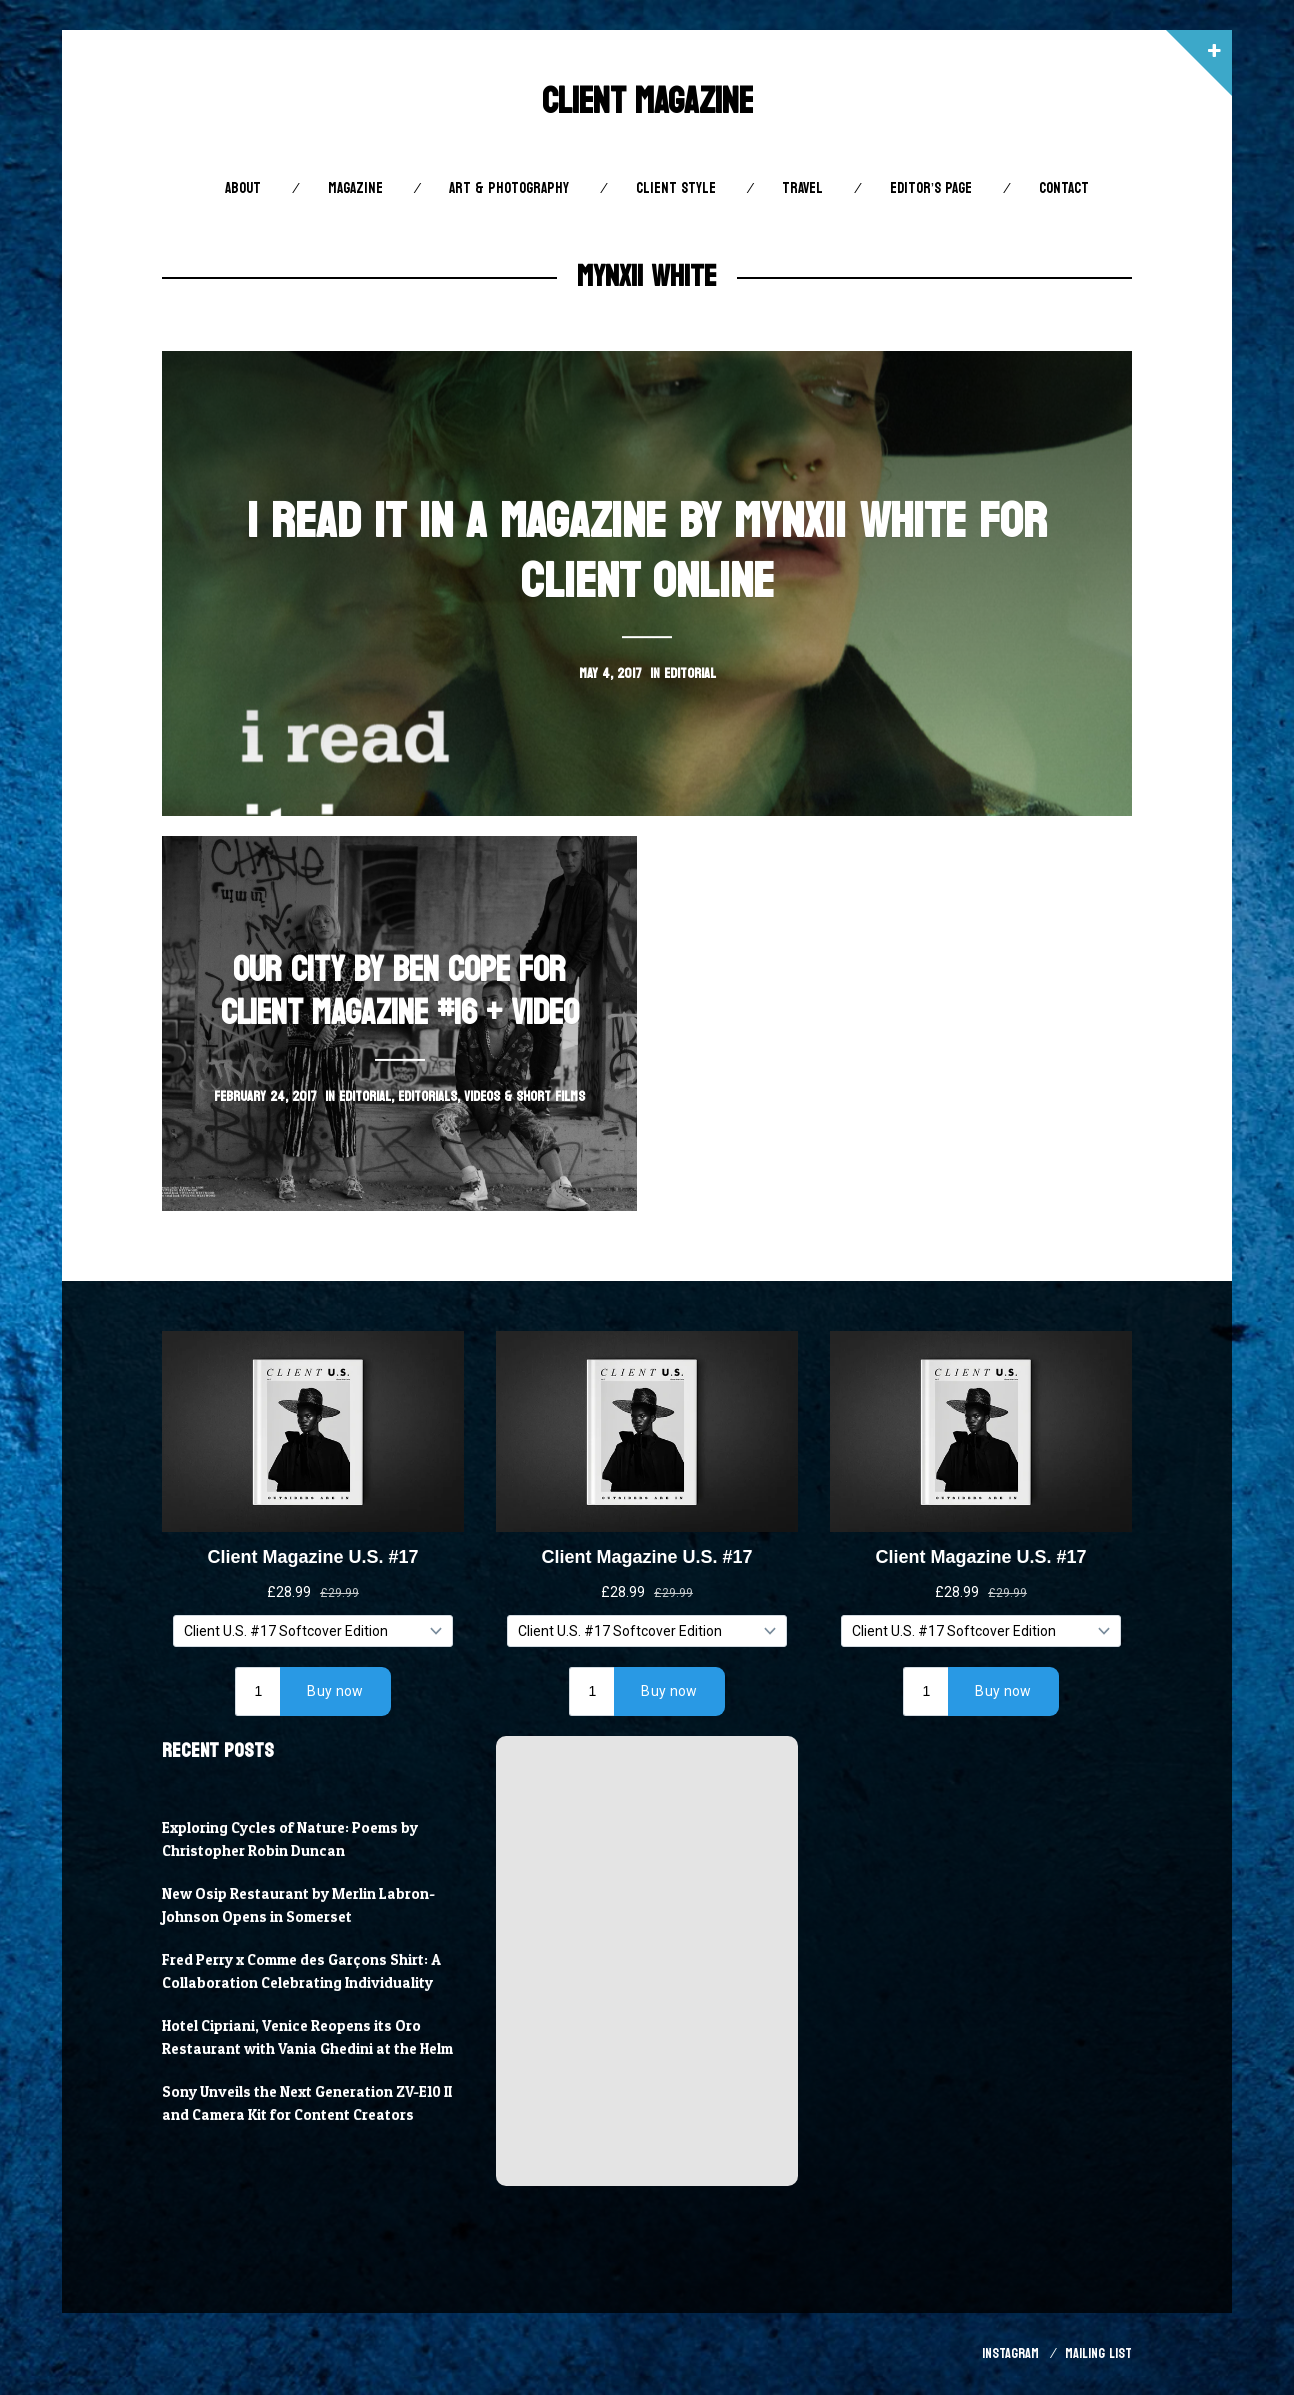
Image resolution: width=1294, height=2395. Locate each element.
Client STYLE (676, 188)
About (243, 188)
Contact (1064, 188)
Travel (802, 188)
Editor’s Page (931, 188)
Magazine (355, 188)
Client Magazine (647, 101)
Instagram (1010, 2353)
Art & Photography (509, 188)
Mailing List (1098, 2353)
